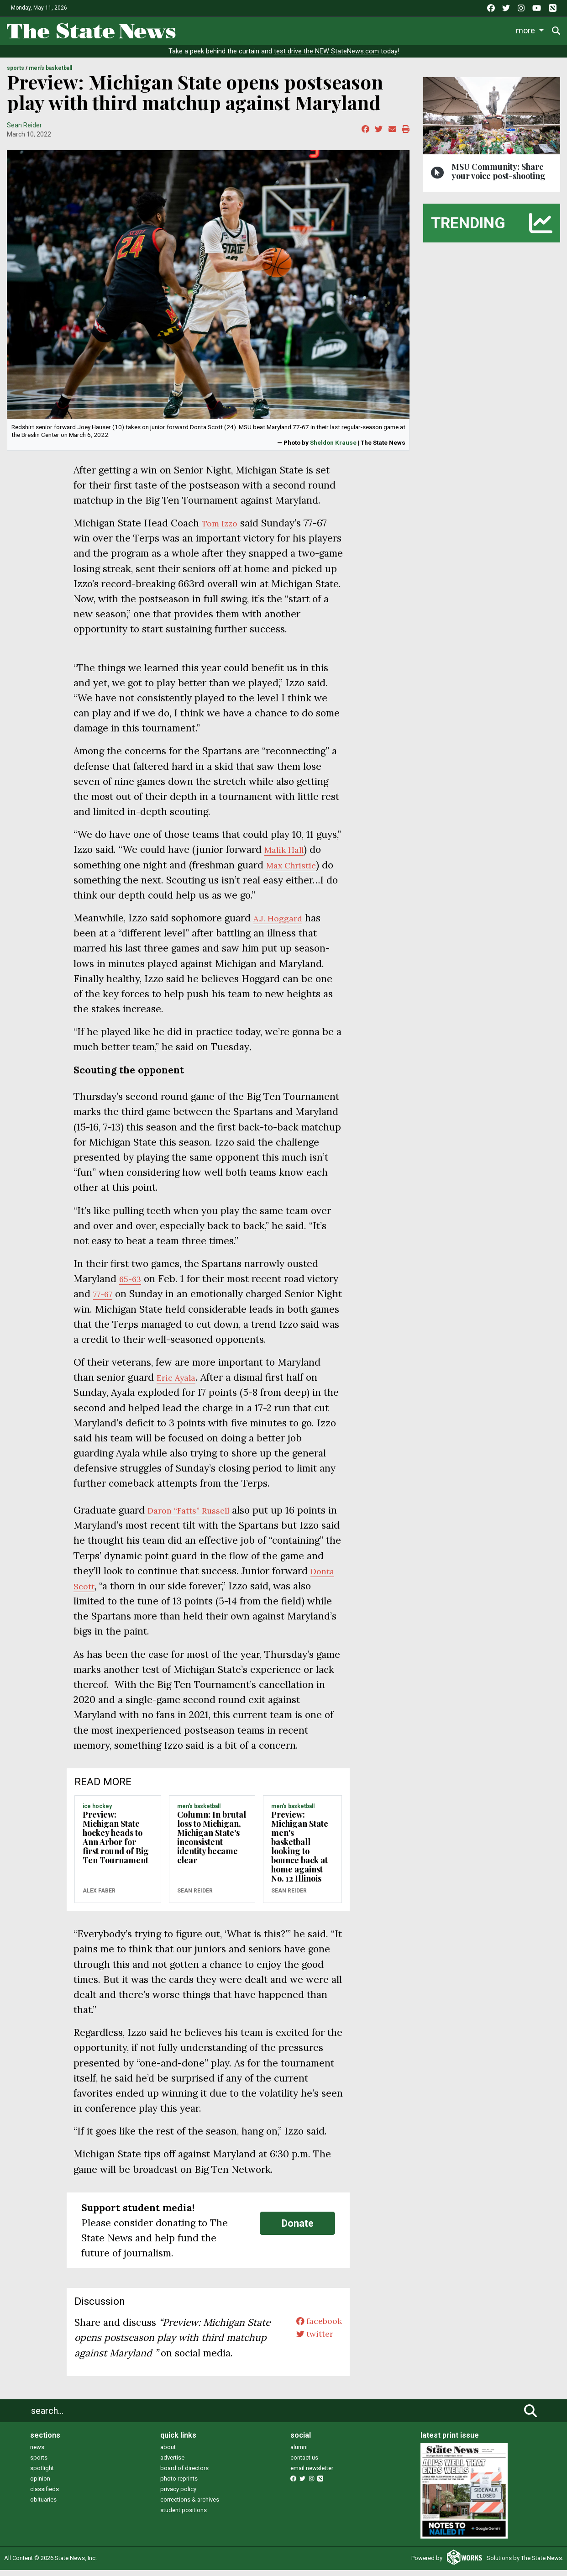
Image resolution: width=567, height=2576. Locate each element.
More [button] (530, 29)
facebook (315, 2329)
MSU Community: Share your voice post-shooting (499, 177)
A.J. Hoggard (281, 924)
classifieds (44, 2495)
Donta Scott (138, 1592)
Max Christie (295, 871)
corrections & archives (189, 2505)
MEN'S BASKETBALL (50, 74)
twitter (310, 2344)
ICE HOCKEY (97, 1812)
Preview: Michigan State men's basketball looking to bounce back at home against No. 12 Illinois (299, 1852)
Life (225, 29)
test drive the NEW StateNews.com (326, 58)
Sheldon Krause (333, 448)
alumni (299, 2453)
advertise (172, 2463)
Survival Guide (308, 29)
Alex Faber (99, 1897)
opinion (40, 2484)
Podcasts (421, 29)
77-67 (104, 1300)
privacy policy (178, 2495)
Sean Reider (24, 131)
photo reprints (179, 2484)
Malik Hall (287, 856)
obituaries (43, 2505)
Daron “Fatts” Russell (195, 1516)
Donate (298, 2229)
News (196, 29)
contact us (304, 2463)
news (37, 2453)
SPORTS (15, 74)
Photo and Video (480, 29)
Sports (258, 29)
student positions (183, 2516)
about (168, 2453)
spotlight (42, 2474)
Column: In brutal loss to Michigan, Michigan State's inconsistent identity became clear (211, 1843)
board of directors (184, 2474)
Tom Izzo (222, 529)
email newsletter (311, 2474)
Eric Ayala (179, 1383)
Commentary (369, 29)
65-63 (132, 1285)
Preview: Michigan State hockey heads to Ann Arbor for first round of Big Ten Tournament (116, 1843)
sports (38, 2463)
